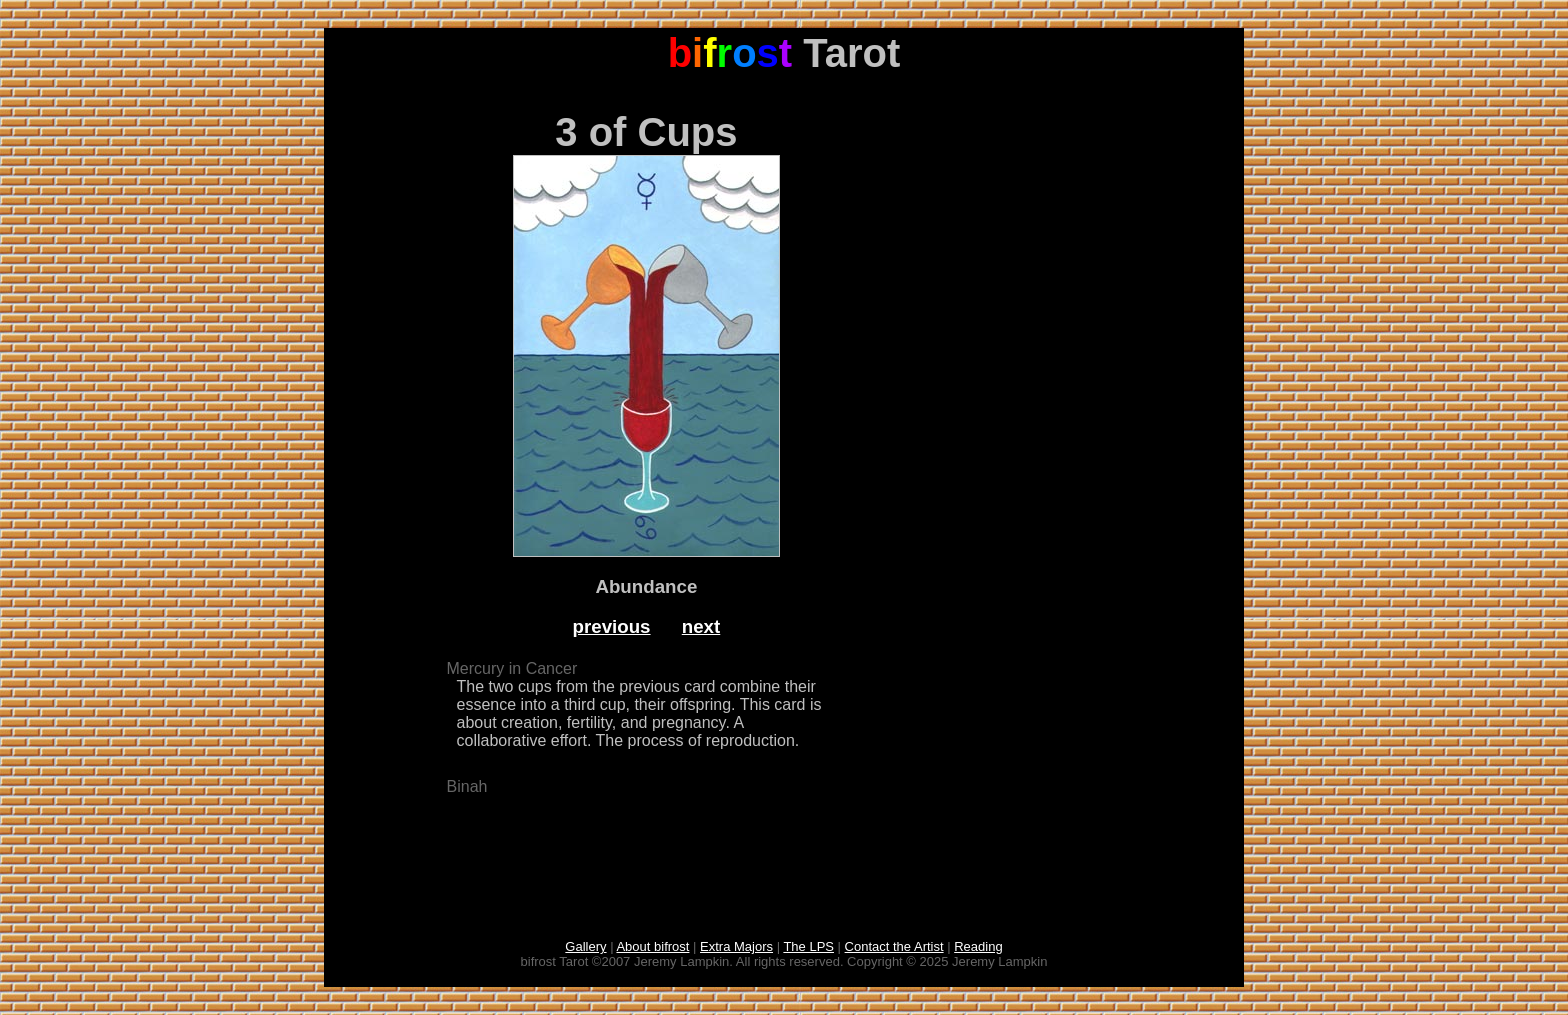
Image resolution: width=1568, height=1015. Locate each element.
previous (612, 626)
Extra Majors (736, 946)
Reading (978, 946)
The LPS (808, 946)
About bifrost (652, 946)
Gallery (585, 946)
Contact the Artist (894, 946)
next (701, 626)
